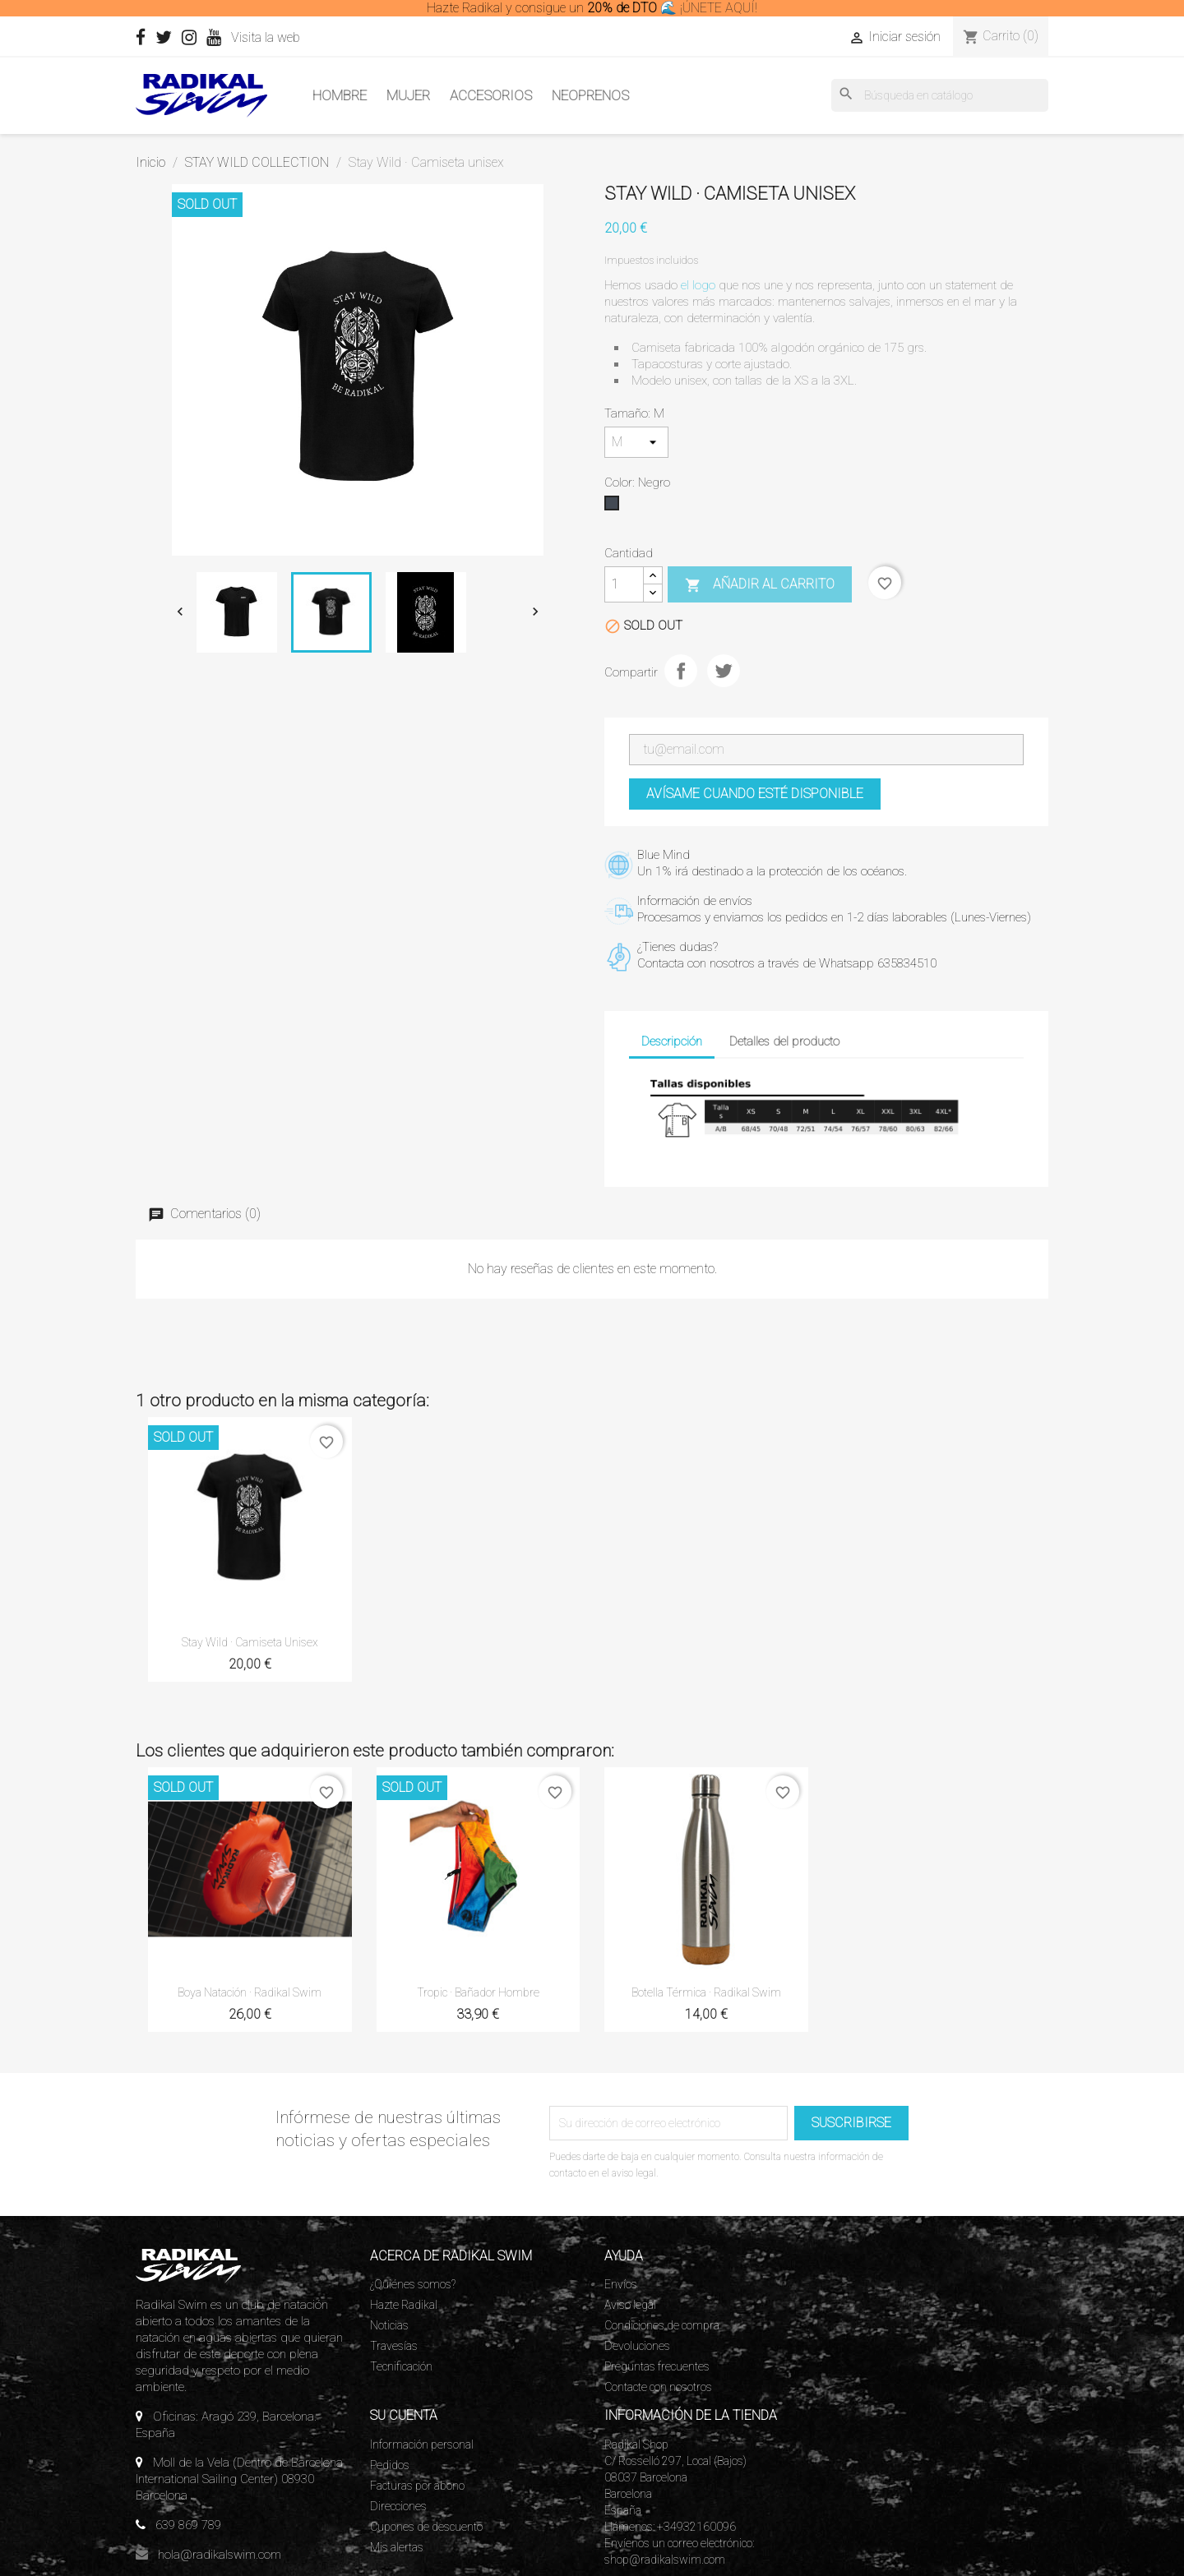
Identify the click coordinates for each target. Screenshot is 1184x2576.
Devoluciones (637, 2345)
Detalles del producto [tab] (784, 1041)
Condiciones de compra (661, 2325)
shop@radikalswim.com (664, 2559)
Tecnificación (401, 2366)
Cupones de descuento (426, 2526)
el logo (698, 285)
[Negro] (615, 507)
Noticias (389, 2325)
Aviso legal (630, 2304)
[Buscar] (939, 95)
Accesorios (491, 95)
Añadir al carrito (760, 584)
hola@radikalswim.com (219, 2554)
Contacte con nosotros (658, 2387)
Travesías (394, 2345)
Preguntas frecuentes (657, 2366)
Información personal (422, 2444)
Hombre (339, 95)
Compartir (680, 670)
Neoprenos (590, 95)
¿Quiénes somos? (413, 2284)
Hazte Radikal (403, 2304)
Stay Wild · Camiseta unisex (250, 1642)
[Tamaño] (636, 442)
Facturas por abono (417, 2485)
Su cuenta (403, 2415)
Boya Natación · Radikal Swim (249, 1992)
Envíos (620, 2284)
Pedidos (389, 2465)
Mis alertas (396, 2547)
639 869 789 (188, 2525)
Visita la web (295, 37)
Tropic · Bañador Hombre (478, 1992)
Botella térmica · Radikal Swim (706, 1992)
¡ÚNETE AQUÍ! (718, 8)
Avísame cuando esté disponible (754, 793)
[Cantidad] (624, 584)
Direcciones (398, 2506)
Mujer (408, 95)
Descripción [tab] (671, 1041)
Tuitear (723, 670)
